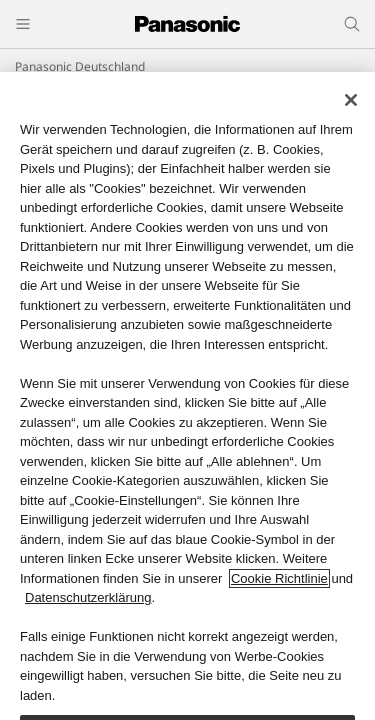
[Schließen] (351, 100)
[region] (187, 396)
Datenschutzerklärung (88, 597)
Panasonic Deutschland (80, 66)
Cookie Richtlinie (279, 578)
